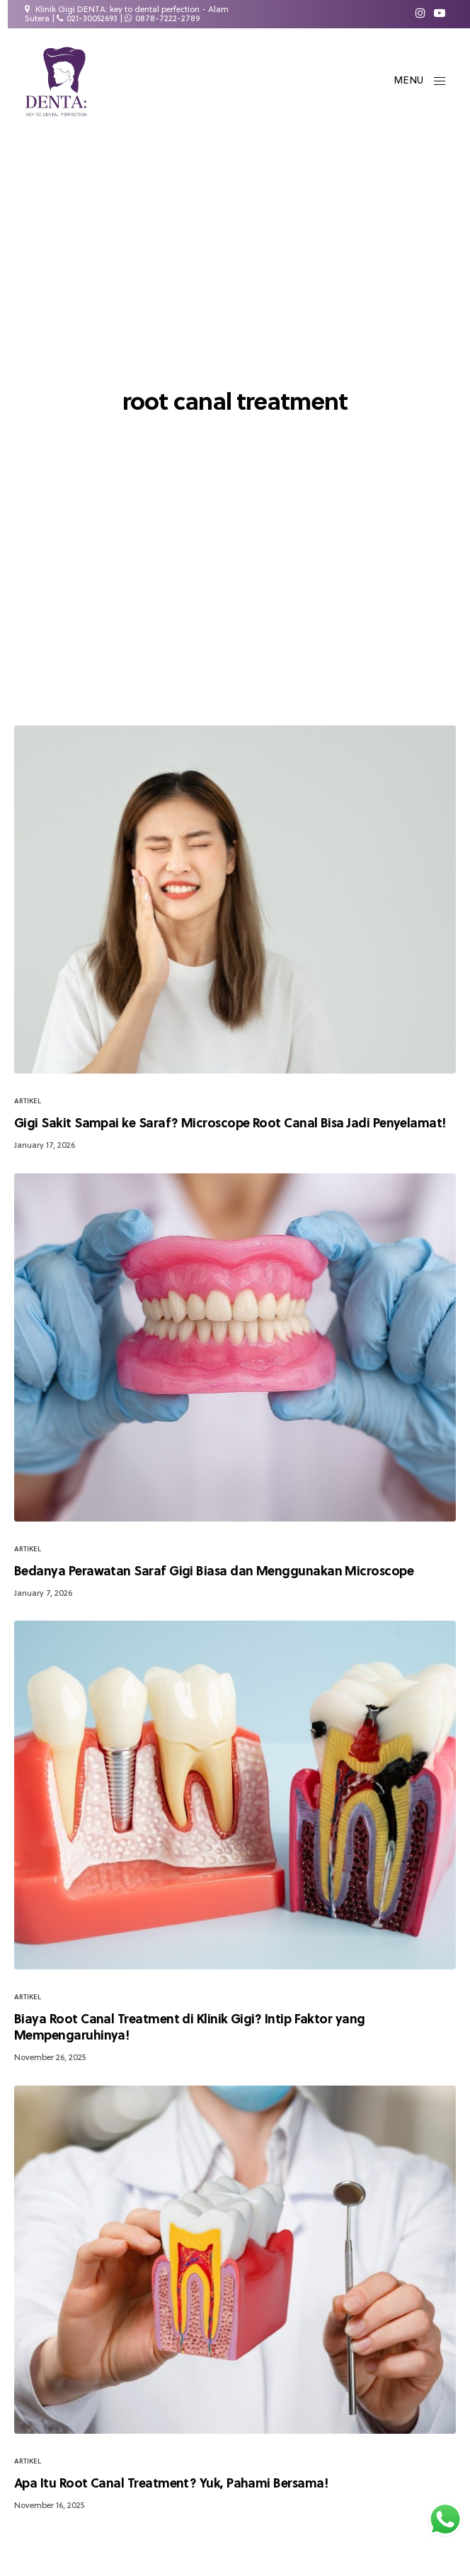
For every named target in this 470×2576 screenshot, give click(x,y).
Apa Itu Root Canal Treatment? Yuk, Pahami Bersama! (171, 2484)
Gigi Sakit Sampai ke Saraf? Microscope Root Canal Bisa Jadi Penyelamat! (230, 1124)
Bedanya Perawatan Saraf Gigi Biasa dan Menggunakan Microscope (213, 1572)
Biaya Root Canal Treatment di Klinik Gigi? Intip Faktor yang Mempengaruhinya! (189, 2028)
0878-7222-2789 (167, 19)
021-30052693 (92, 19)
